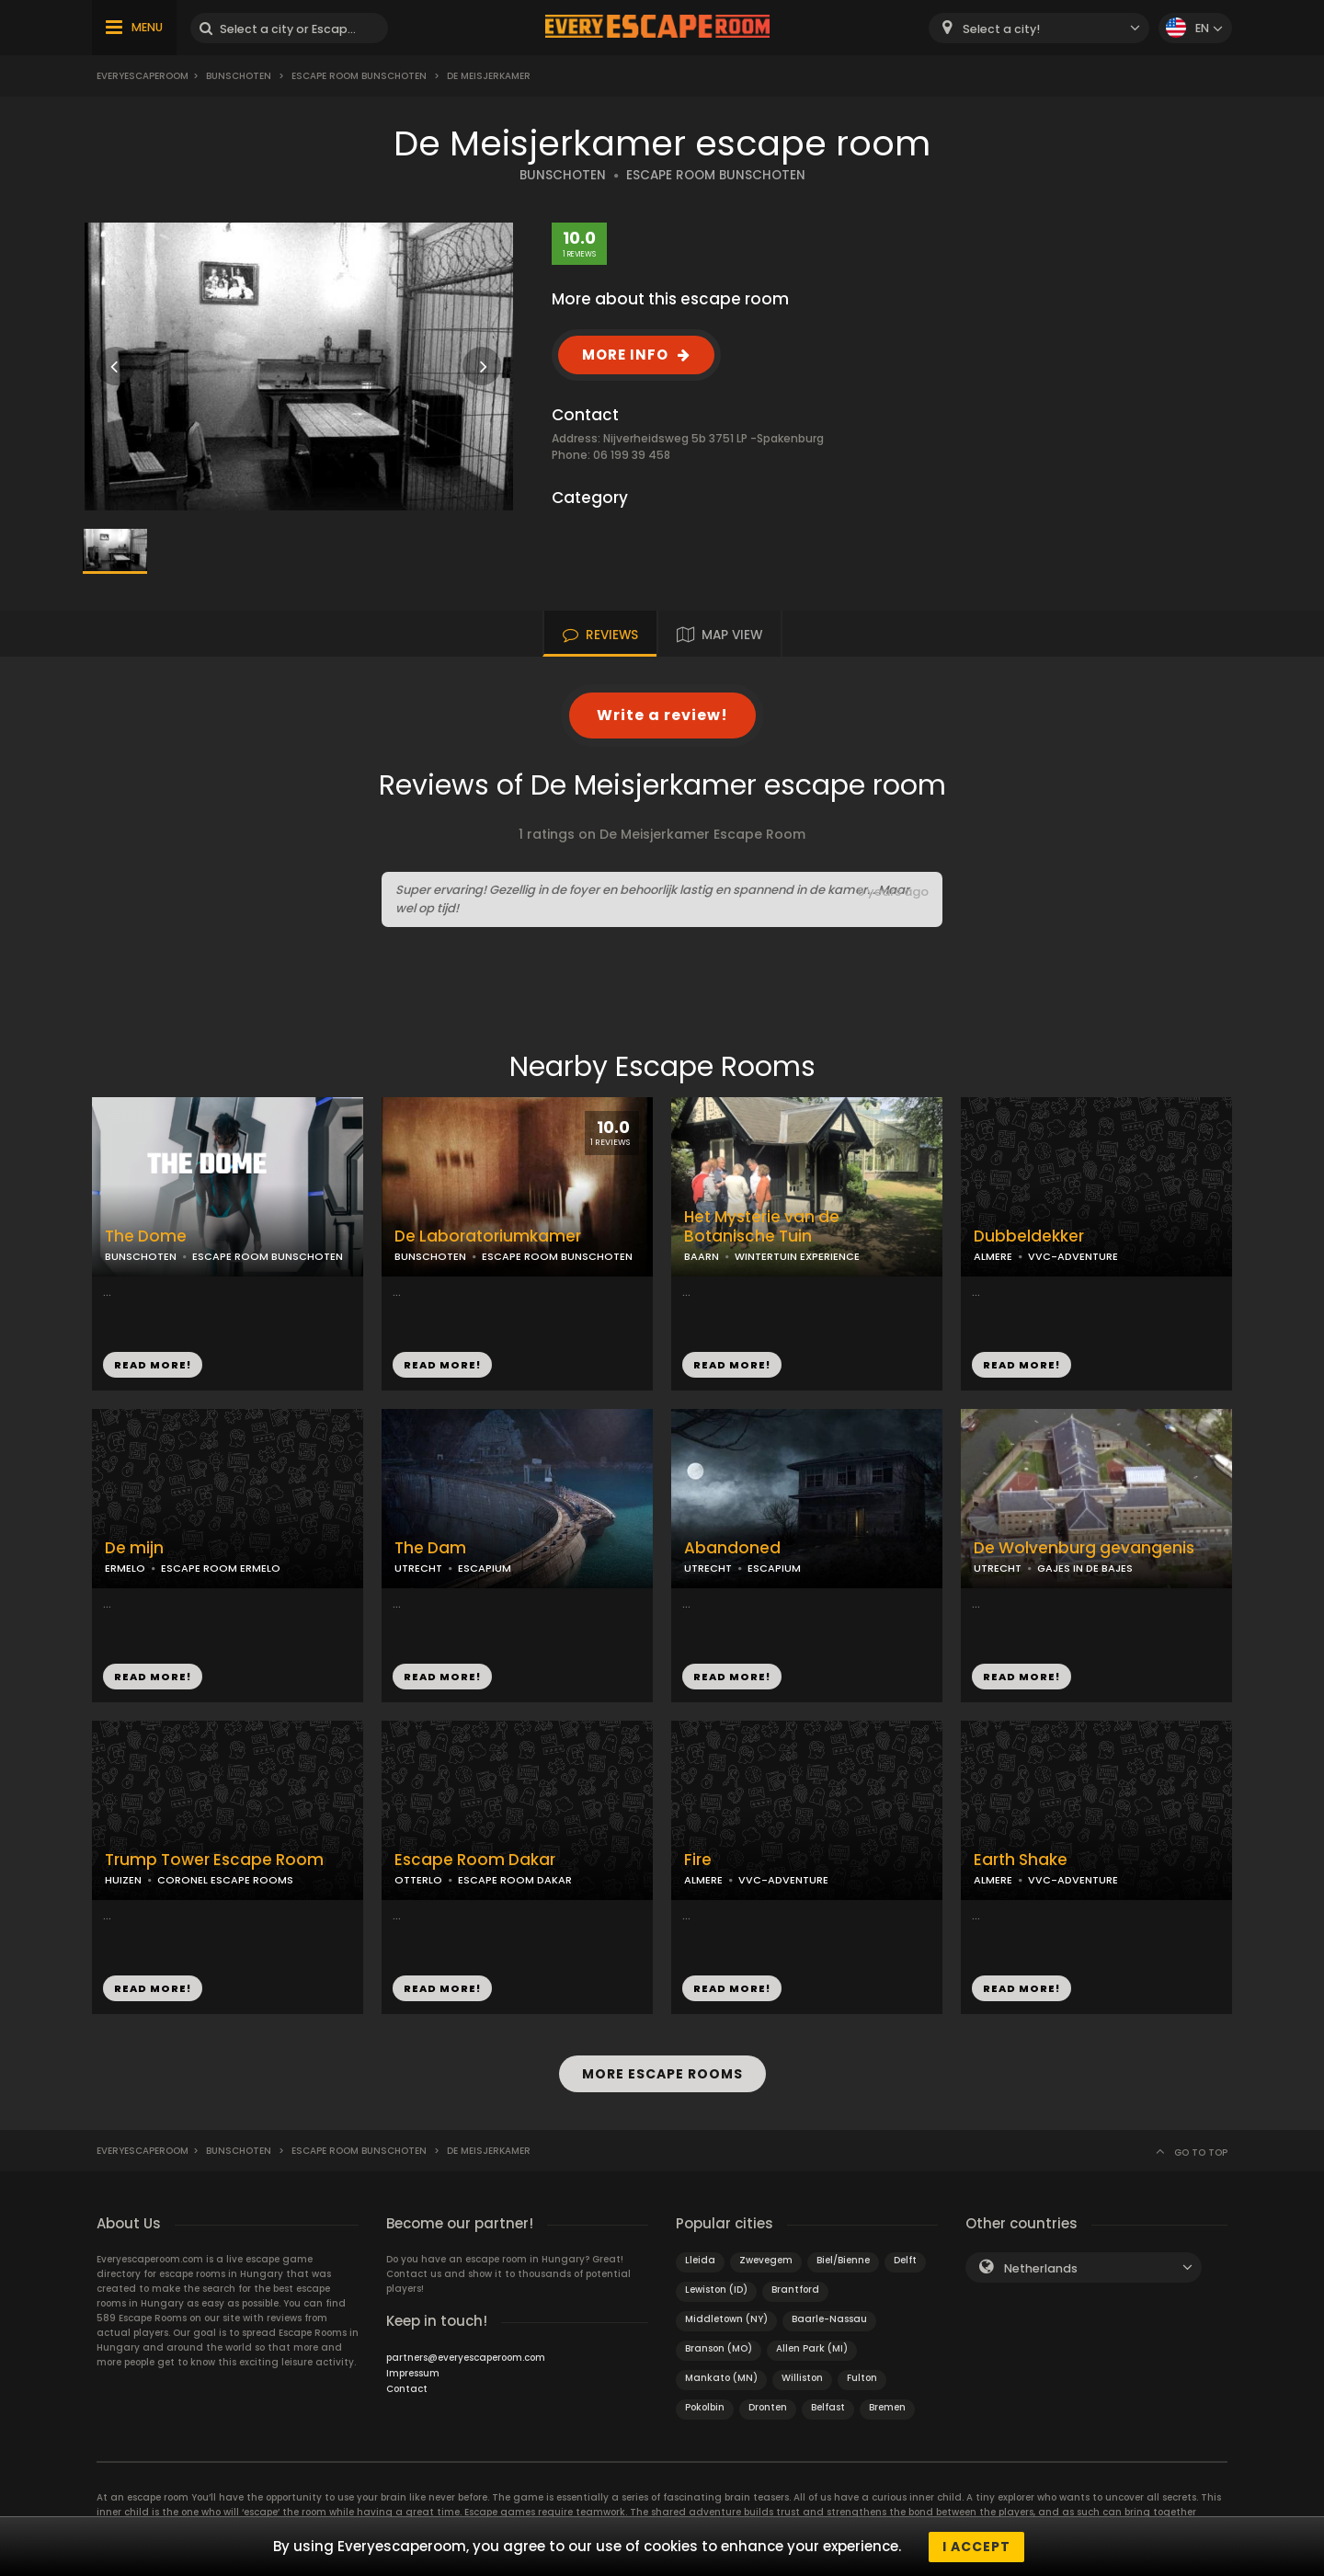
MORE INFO (625, 354)
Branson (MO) (718, 2347)
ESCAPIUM (484, 1568)
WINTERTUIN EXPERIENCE (797, 1256)
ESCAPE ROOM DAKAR (515, 1879)
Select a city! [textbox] (1001, 29)
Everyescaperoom (142, 76)
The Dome (146, 1236)
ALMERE (993, 1256)
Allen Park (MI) (812, 2347)
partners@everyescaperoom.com (465, 2357)
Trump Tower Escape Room (214, 1860)
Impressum (412, 2372)
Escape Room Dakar (474, 1860)
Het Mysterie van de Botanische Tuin (761, 1227)
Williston (802, 2377)
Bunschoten (238, 76)
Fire (698, 1860)
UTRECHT (418, 1568)
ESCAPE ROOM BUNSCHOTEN (715, 175)
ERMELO (125, 1568)
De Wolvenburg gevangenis (1084, 1548)
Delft (905, 2259)
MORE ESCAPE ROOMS (662, 2074)
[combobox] (1039, 28)
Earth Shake (1020, 1860)
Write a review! (662, 715)
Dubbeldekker (1029, 1236)
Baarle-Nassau (829, 2318)
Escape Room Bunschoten (359, 76)
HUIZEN (123, 1879)
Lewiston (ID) (716, 2289)
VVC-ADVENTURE (1073, 1256)
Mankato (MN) (721, 2377)
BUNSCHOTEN (562, 175)
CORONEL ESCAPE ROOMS (225, 1879)
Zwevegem (766, 2259)
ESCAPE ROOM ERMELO (220, 1568)
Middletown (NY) (726, 2318)
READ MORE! (152, 1364)
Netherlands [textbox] (1041, 2267)
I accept (976, 2546)
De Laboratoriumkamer (487, 1236)
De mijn (134, 1548)
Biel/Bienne (843, 2259)
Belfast (828, 2406)
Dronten (767, 2406)
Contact (407, 2388)
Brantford (795, 2289)
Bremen (887, 2406)
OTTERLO (418, 1879)
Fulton (862, 2377)
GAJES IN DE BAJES (1085, 1568)
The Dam (430, 1548)
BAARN (701, 1256)
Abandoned (732, 1548)
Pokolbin (705, 2406)
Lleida (700, 2259)
